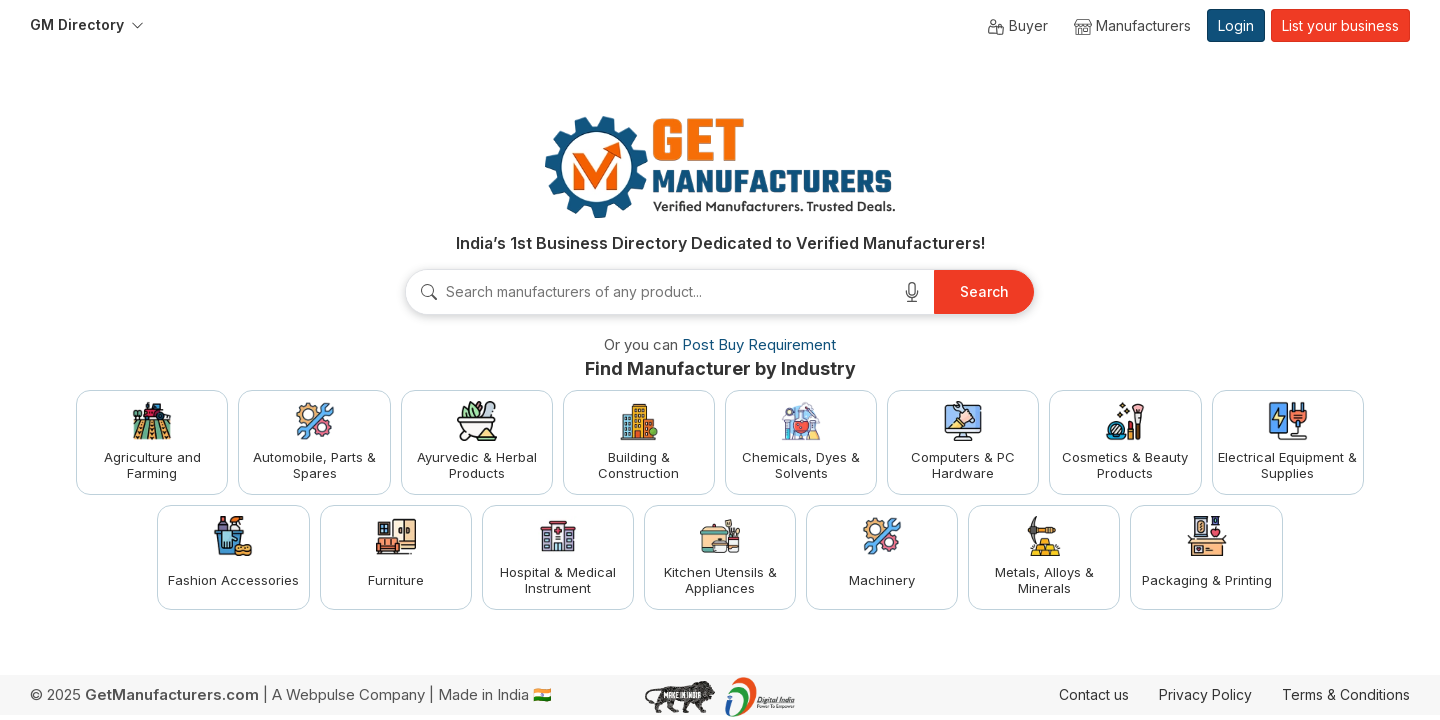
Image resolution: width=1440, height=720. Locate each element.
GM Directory (77, 24)
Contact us (1094, 694)
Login (1236, 25)
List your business (1340, 25)
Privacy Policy (1205, 694)
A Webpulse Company (348, 694)
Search (984, 291)
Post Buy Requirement (759, 344)
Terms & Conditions (1346, 694)
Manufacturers (1132, 26)
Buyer (1017, 26)
